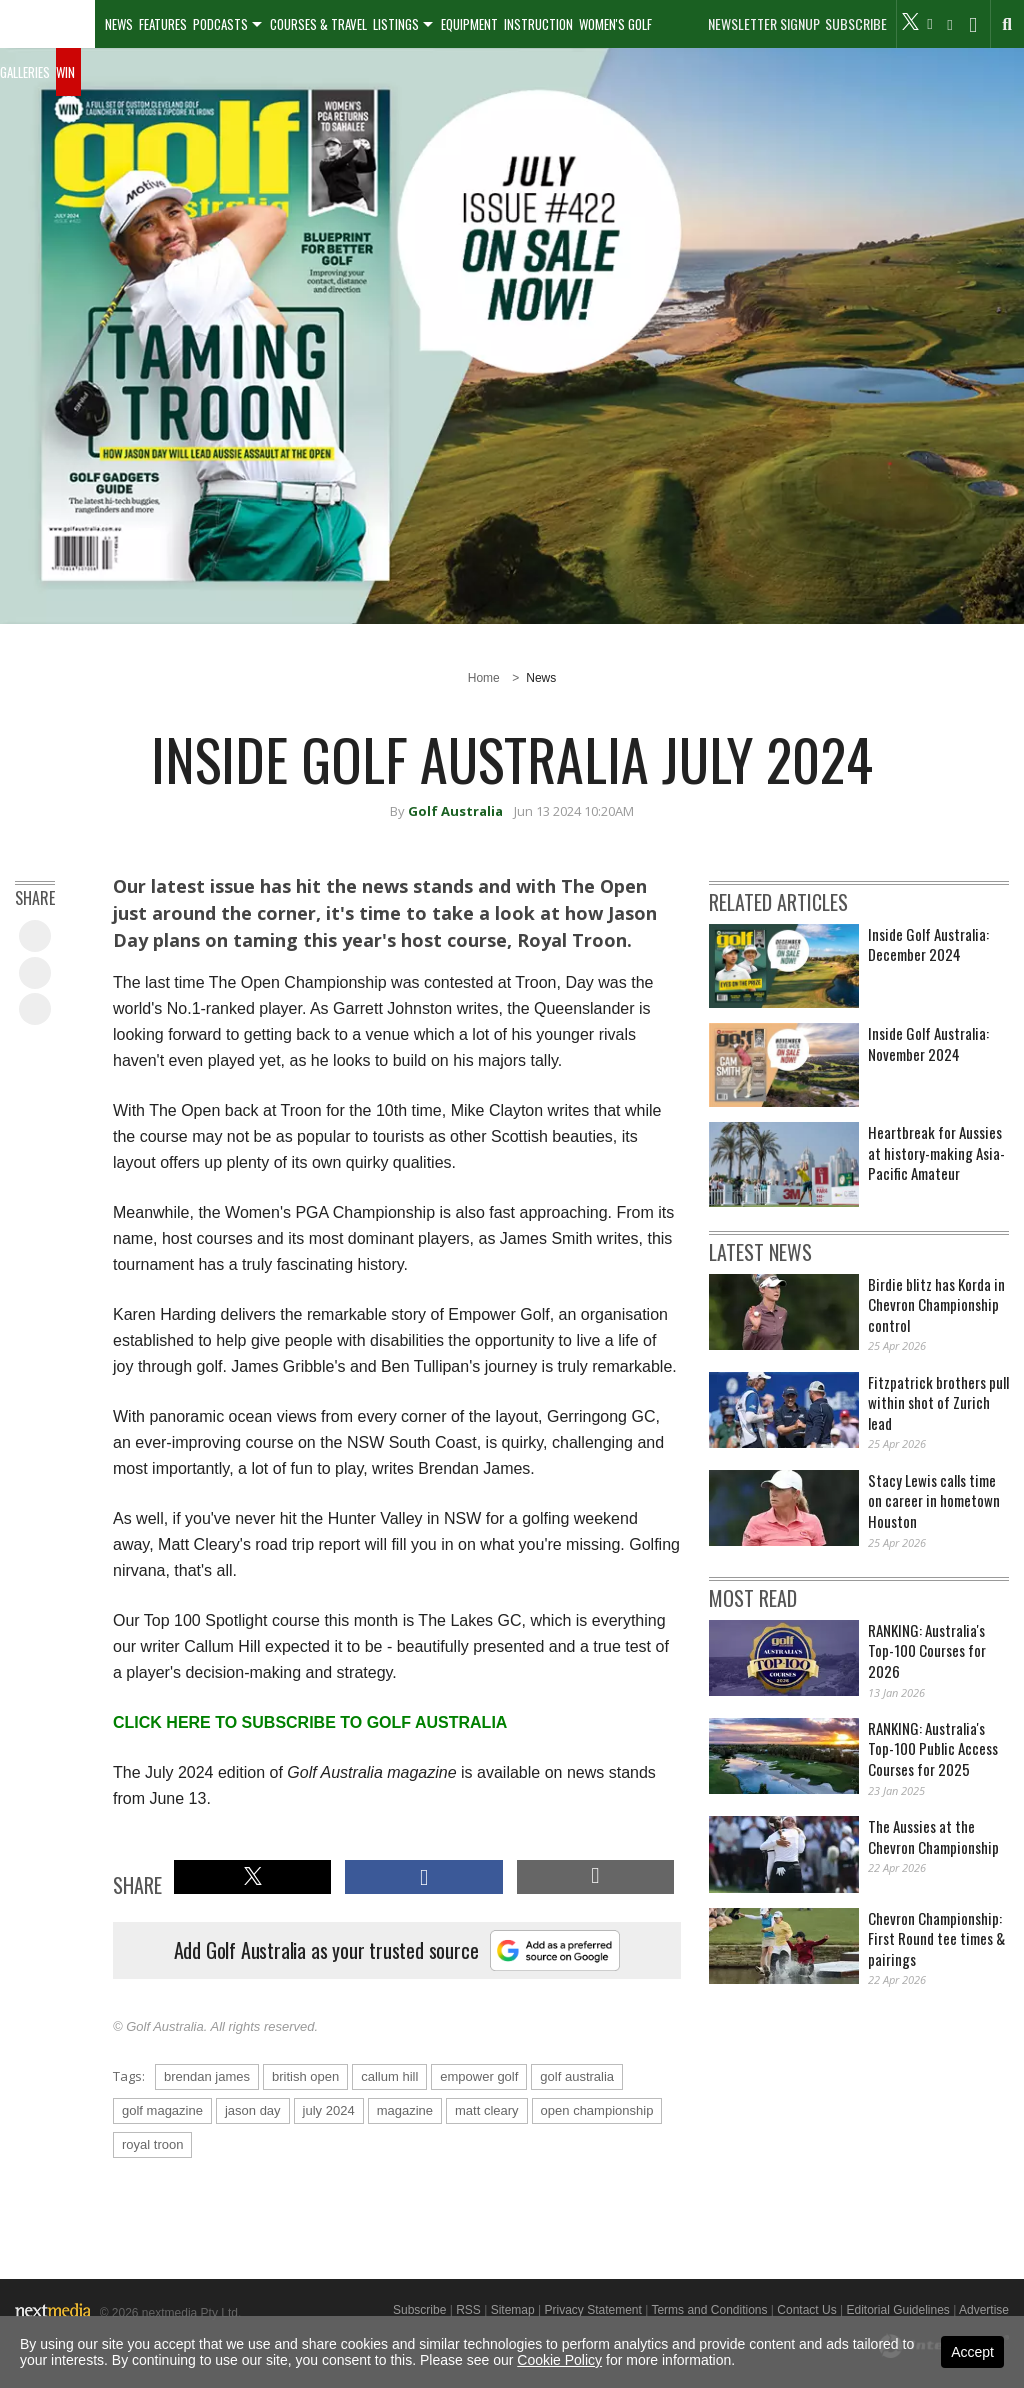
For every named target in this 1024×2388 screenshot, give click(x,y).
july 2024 (329, 2110)
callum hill (389, 2076)
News (119, 24)
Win (65, 72)
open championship (597, 2110)
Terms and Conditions (709, 2310)
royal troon (152, 2144)
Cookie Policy (559, 2360)
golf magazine (162, 2110)
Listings (396, 24)
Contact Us (806, 2310)
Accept (972, 2352)
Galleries (25, 72)
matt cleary (487, 2110)
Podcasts (220, 24)
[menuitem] (47, 24)
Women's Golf (615, 24)
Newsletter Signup (764, 24)
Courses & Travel (318, 24)
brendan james (207, 2076)
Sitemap (513, 2310)
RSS (468, 2310)
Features (163, 24)
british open (305, 2076)
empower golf (479, 2076)
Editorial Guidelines (897, 2310)
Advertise (984, 2310)
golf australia (577, 2076)
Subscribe (856, 24)
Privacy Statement (592, 2310)
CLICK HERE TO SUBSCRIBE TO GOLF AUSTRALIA (310, 1722)
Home (484, 678)
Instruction (538, 24)
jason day (253, 2110)
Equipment (469, 24)
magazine (405, 2110)
